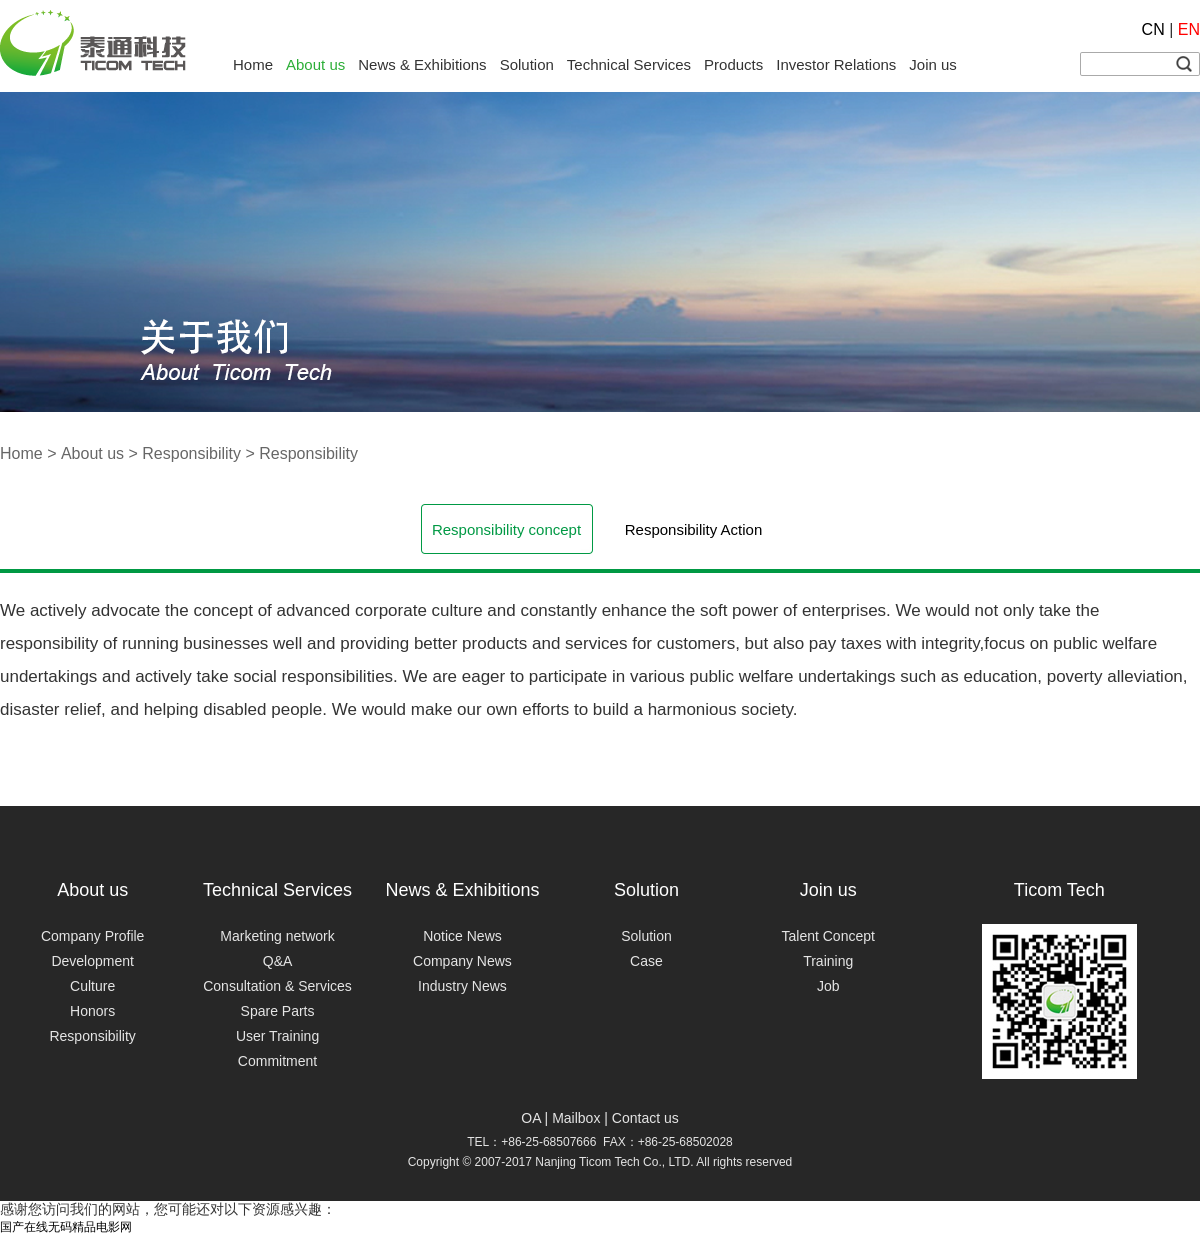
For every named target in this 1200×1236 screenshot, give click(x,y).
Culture (92, 986)
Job (828, 986)
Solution (527, 64)
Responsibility (92, 1036)
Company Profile (93, 936)
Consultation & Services (277, 986)
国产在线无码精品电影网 (66, 1227)
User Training (277, 1036)
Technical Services (629, 64)
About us (315, 64)
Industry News (462, 986)
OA (530, 1118)
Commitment (277, 1061)
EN (1189, 29)
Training (828, 961)
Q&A (278, 961)
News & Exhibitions (422, 64)
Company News (462, 961)
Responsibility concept (506, 529)
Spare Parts (278, 1011)
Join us (933, 64)
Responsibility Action (694, 529)
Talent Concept (828, 936)
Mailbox (576, 1118)
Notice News (462, 936)
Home (253, 64)
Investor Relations (836, 64)
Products (733, 64)
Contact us (645, 1118)
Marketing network (277, 936)
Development (92, 961)
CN (1153, 29)
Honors (92, 1011)
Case (646, 961)
